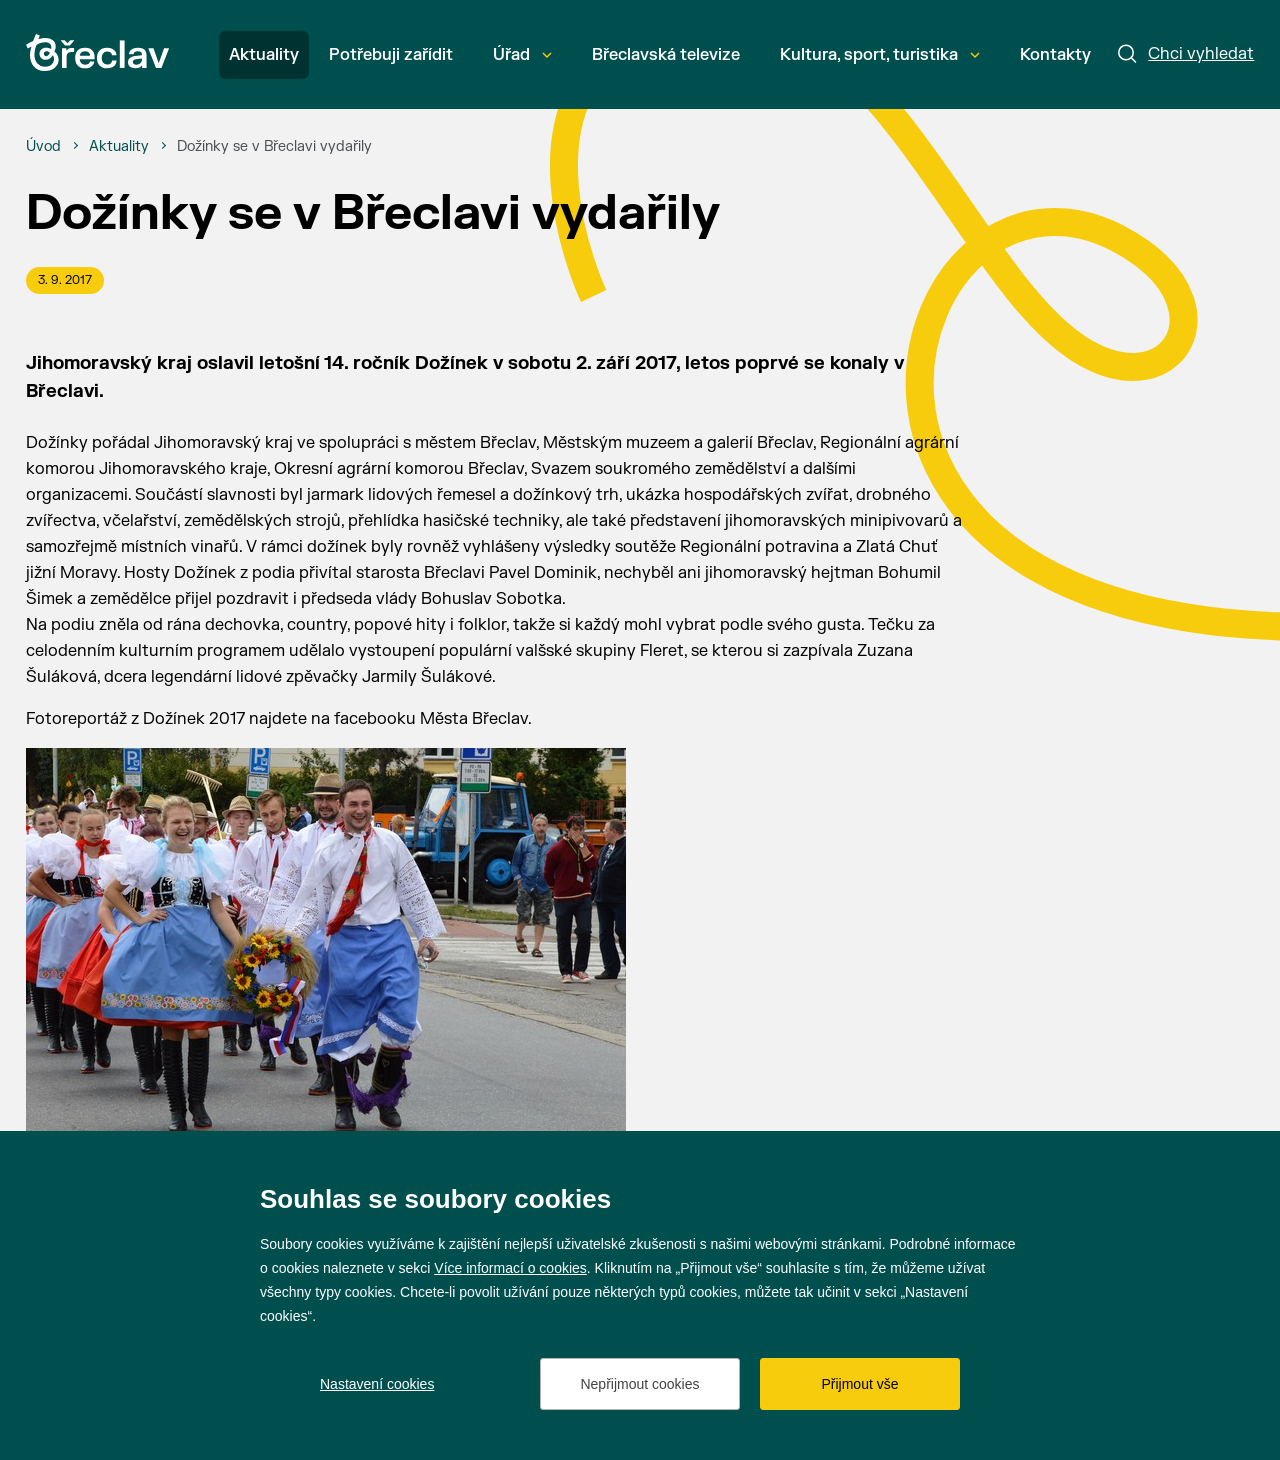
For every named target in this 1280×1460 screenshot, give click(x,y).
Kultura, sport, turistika (880, 55)
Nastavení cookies (377, 1384)
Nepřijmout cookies (639, 1384)
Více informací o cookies (510, 1268)
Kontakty (1055, 55)
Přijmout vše (859, 1384)
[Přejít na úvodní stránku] (97, 52)
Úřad (522, 55)
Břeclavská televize (666, 55)
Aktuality (264, 55)
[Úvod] (43, 147)
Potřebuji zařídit (391, 55)
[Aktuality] (119, 147)
